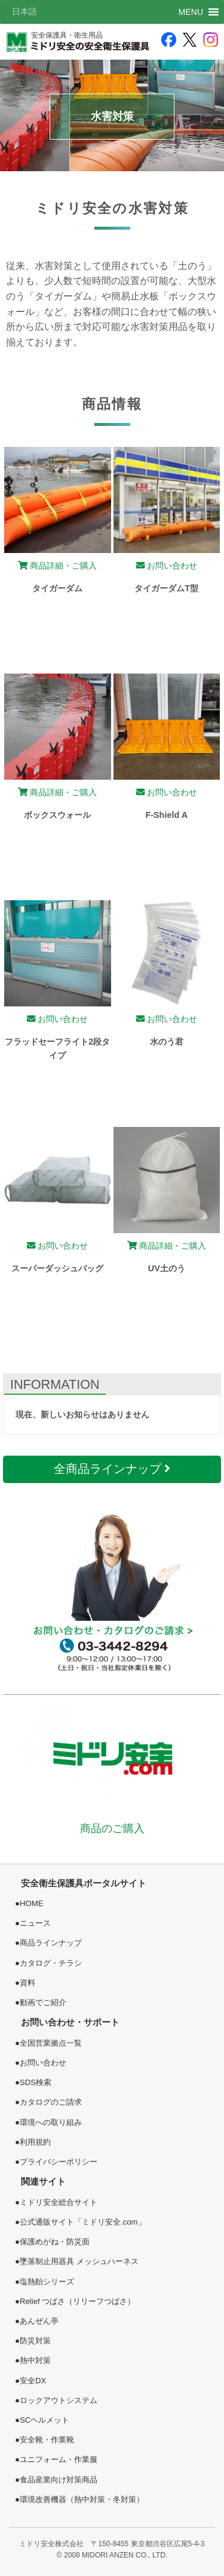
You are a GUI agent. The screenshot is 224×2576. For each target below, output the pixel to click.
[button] (191, 12)
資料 (27, 1982)
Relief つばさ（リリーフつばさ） (77, 2301)
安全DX (33, 2380)
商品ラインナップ (51, 1942)
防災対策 (35, 2340)
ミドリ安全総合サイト (58, 2202)
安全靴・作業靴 (47, 2439)
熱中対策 (35, 2360)
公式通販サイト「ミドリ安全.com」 (83, 2221)
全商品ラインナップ (112, 1468)
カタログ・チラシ (51, 1963)
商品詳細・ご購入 (57, 565)
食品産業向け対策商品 (58, 2479)
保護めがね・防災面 (55, 2241)
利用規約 (35, 2142)
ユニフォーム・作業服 (58, 2459)
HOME (32, 1903)
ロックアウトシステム (58, 2400)
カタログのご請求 (51, 2102)
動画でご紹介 (43, 2002)
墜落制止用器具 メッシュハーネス (79, 2261)
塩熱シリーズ (47, 2281)
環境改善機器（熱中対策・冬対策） (82, 2499)
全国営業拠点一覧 (51, 2042)
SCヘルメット (44, 2420)
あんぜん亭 (39, 2320)
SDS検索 (35, 2082)
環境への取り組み (51, 2122)
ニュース (35, 1923)
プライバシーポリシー (58, 2161)
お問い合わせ (166, 565)
